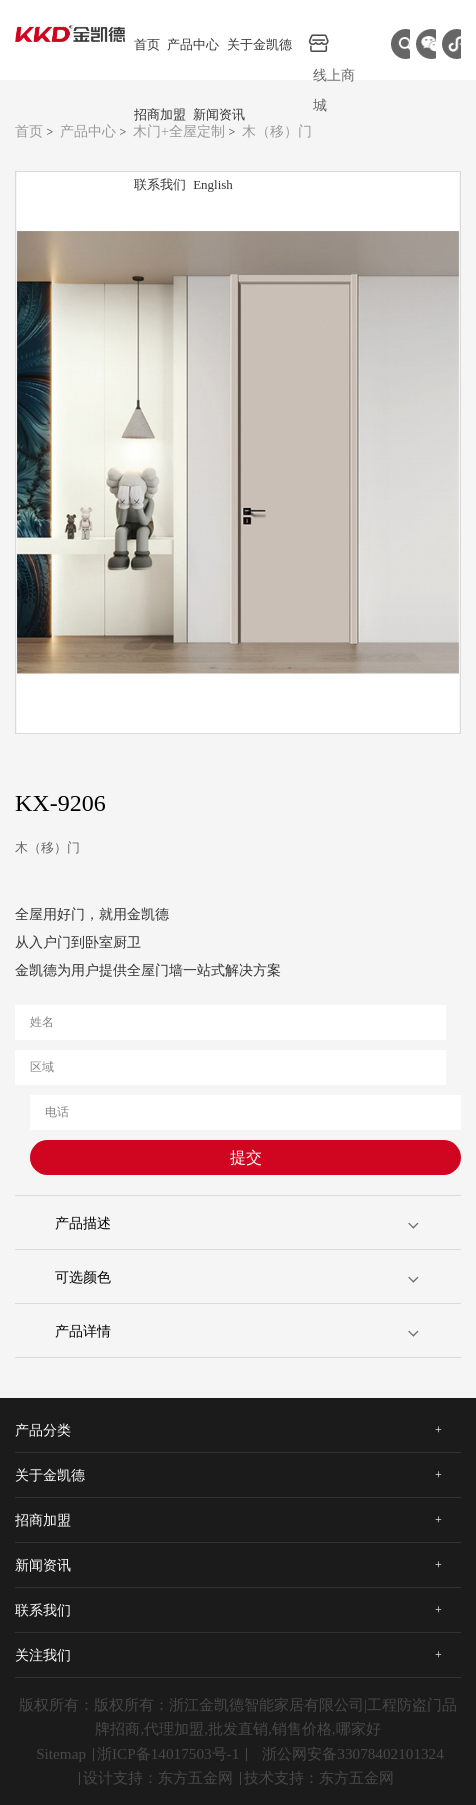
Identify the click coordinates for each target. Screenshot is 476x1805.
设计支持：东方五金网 (158, 1777)
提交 (246, 1157)
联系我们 (160, 184)
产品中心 (193, 44)
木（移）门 (277, 131)
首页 (147, 44)
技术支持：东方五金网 (319, 1777)
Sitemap (61, 1753)
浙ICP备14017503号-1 (168, 1753)
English (213, 184)
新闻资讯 (219, 114)
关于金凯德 (259, 44)
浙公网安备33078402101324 (353, 1753)
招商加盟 (160, 114)
